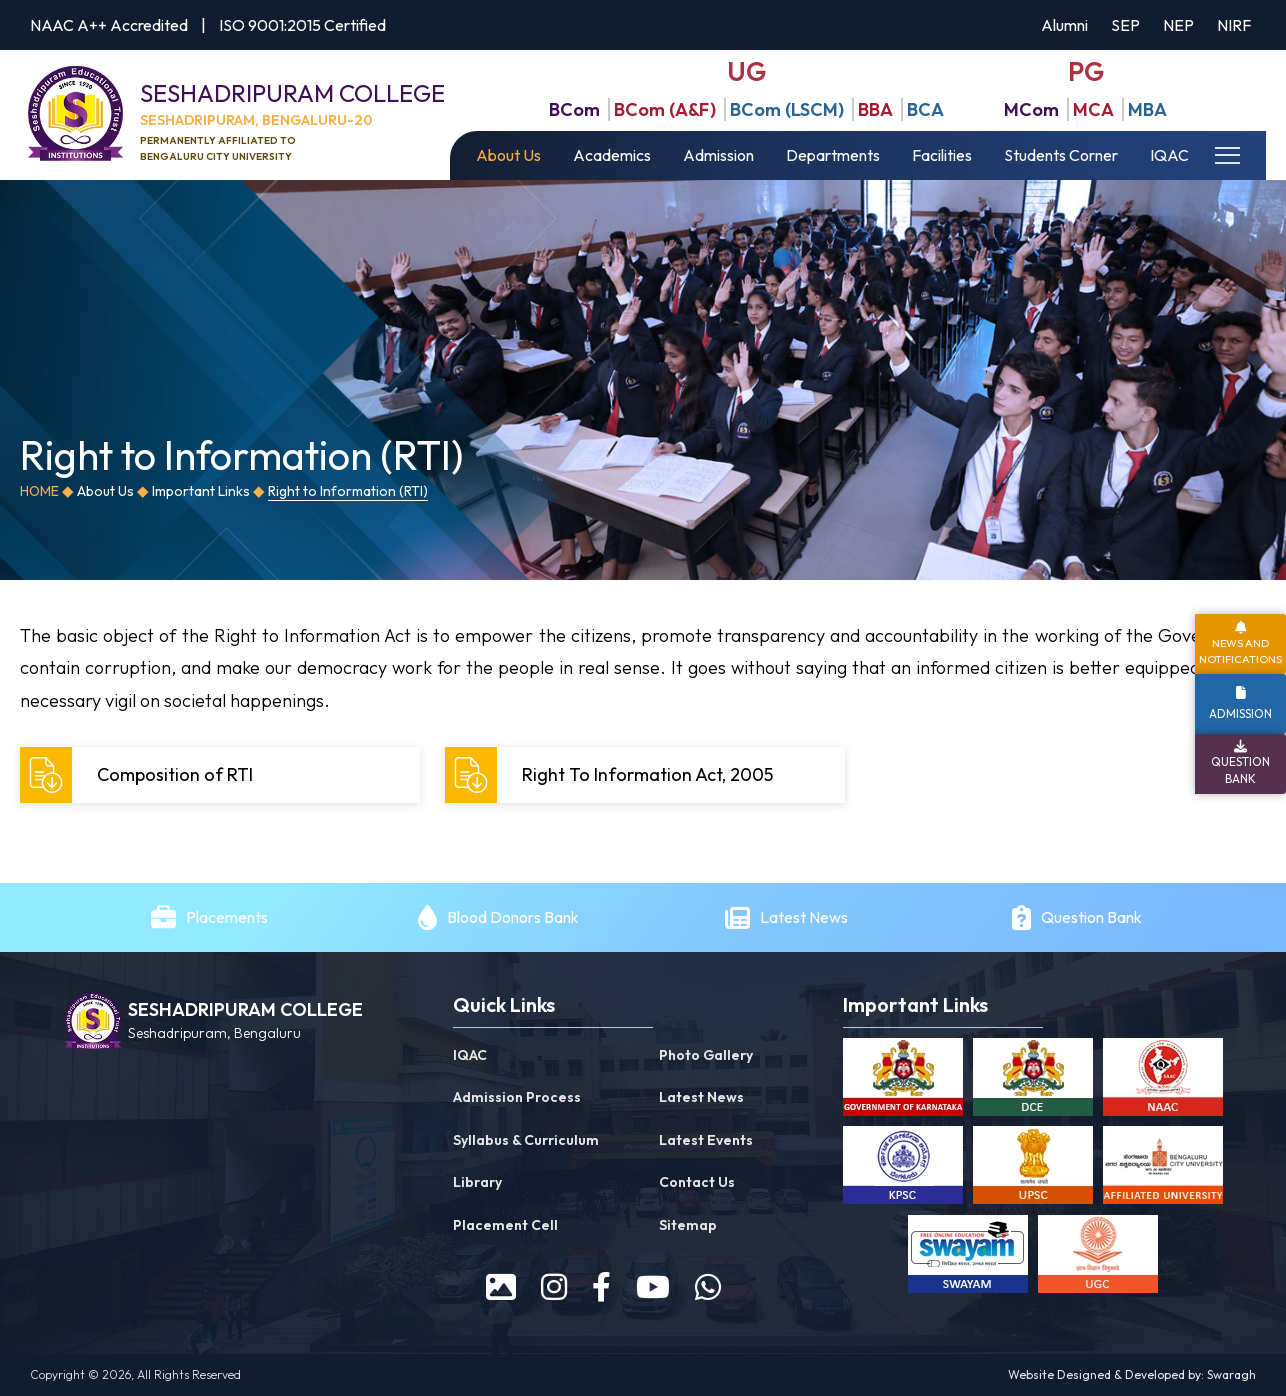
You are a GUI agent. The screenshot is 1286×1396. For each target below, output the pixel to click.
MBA (1147, 109)
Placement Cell (505, 1225)
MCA (1093, 109)
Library (477, 1182)
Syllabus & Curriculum (526, 1140)
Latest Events (706, 1140)
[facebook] (601, 1287)
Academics (612, 155)
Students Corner (1061, 155)
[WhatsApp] (708, 1287)
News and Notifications (1240, 650)
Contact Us (697, 1182)
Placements (227, 917)
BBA (875, 109)
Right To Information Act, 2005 (611, 775)
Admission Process (517, 1097)
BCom (574, 109)
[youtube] (653, 1287)
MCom (1031, 109)
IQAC (1169, 155)
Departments (833, 155)
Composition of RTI (139, 775)
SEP (1125, 25)
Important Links (201, 491)
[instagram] (554, 1287)
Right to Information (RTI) (348, 491)
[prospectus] (501, 1287)
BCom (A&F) (665, 109)
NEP (1178, 25)
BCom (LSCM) (787, 109)
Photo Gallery (706, 1055)
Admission (718, 155)
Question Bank (1091, 917)
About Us (508, 155)
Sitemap (688, 1225)
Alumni (1064, 25)
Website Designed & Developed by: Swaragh (1132, 1374)
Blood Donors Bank (513, 917)
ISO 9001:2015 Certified (302, 25)
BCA (925, 109)
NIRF (1234, 25)
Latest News (805, 917)
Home (39, 491)
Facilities (942, 155)
